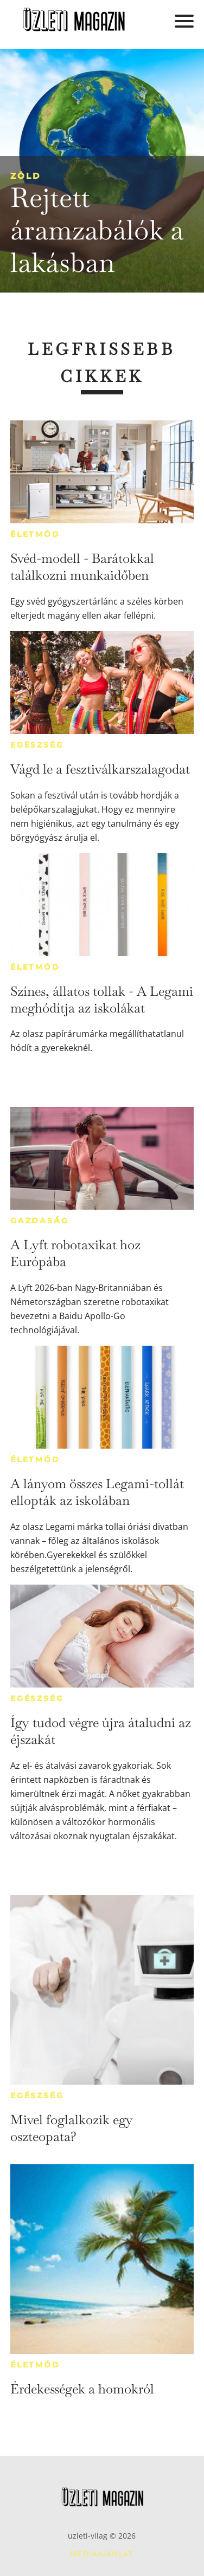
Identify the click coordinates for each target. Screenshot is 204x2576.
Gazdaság (39, 1220)
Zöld (25, 176)
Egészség (36, 745)
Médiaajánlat (102, 2553)
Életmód (35, 534)
